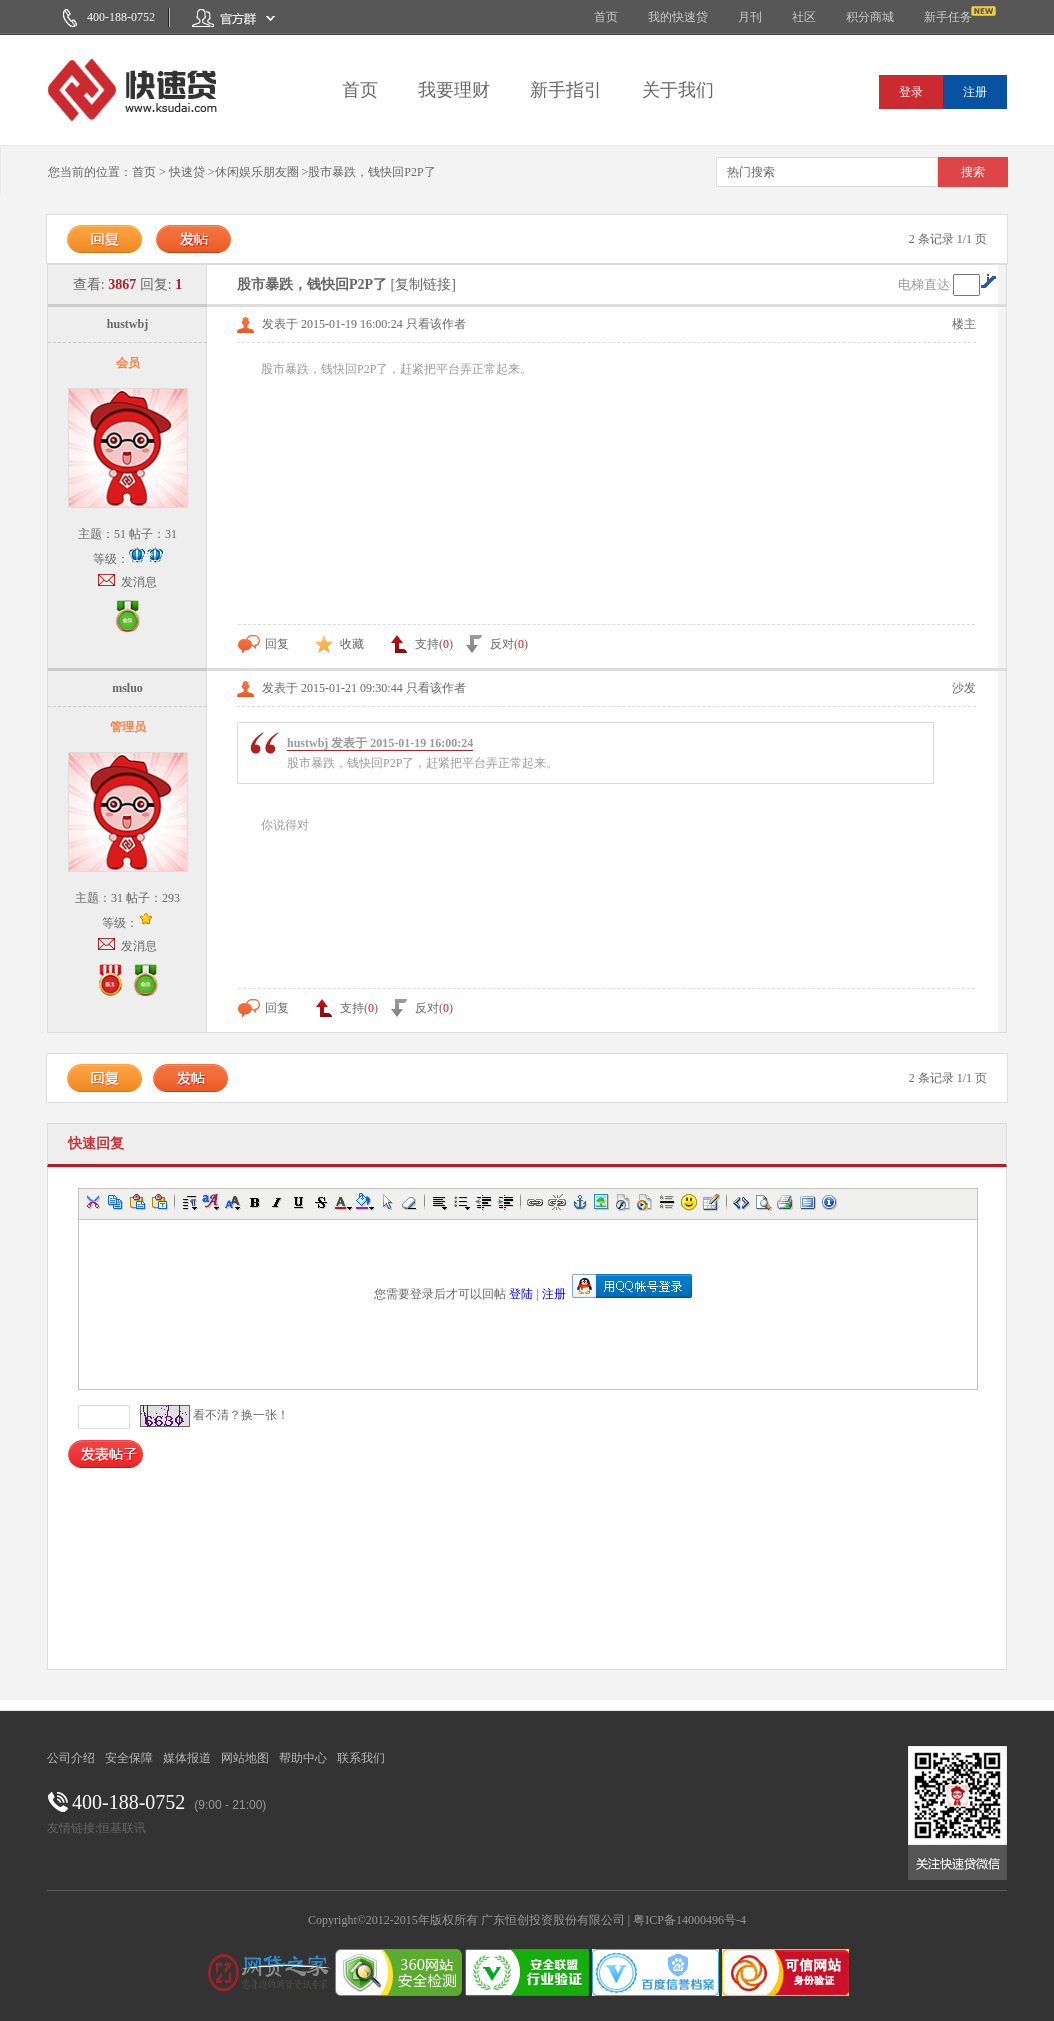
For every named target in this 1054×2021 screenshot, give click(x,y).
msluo (127, 688)
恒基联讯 (122, 1828)
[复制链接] (423, 284)
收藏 (338, 644)
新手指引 (566, 90)
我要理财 (454, 90)
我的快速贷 (678, 17)
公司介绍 (71, 1758)
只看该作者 (436, 324)
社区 (804, 17)
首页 (606, 17)
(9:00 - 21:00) (230, 1805)
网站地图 (245, 1758)
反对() (495, 644)
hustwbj (127, 324)
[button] (93, 1202)
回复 (263, 644)
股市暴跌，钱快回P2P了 (371, 172)
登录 (911, 92)
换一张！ (265, 1415)
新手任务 (948, 17)
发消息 (139, 582)
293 (171, 898)
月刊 (750, 17)
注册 (975, 92)
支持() (420, 644)
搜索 (973, 172)
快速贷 (187, 172)
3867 (122, 284)
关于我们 (678, 90)
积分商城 (870, 17)
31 (171, 534)
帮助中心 (303, 1758)
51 (120, 534)
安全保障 (129, 1758)
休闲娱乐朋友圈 (257, 172)
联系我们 (361, 1758)
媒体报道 (187, 1758)
